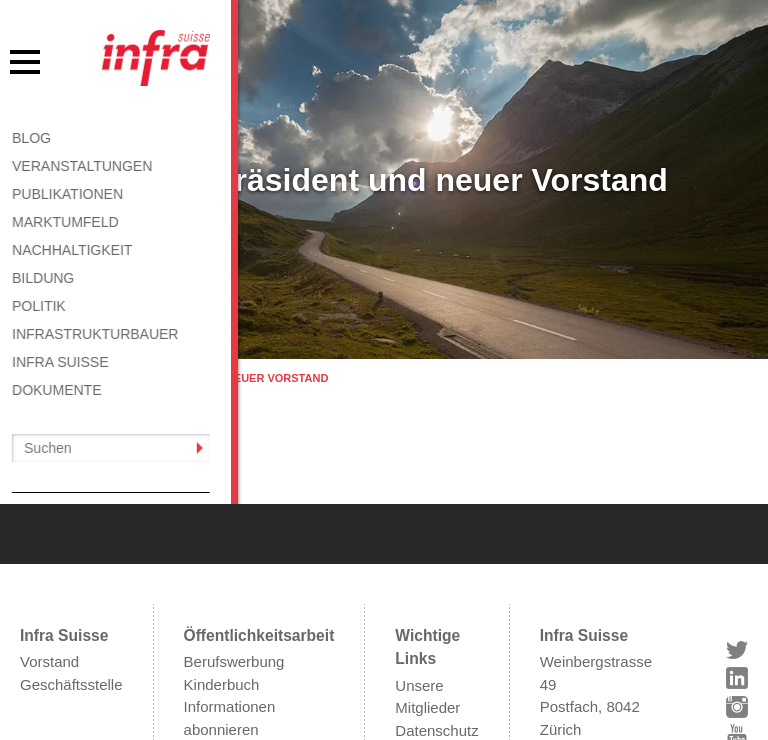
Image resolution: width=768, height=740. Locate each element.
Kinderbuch (222, 577)
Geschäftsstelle (71, 577)
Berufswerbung (234, 554)
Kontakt (420, 668)
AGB (411, 645)
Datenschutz (436, 623)
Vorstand (49, 554)
